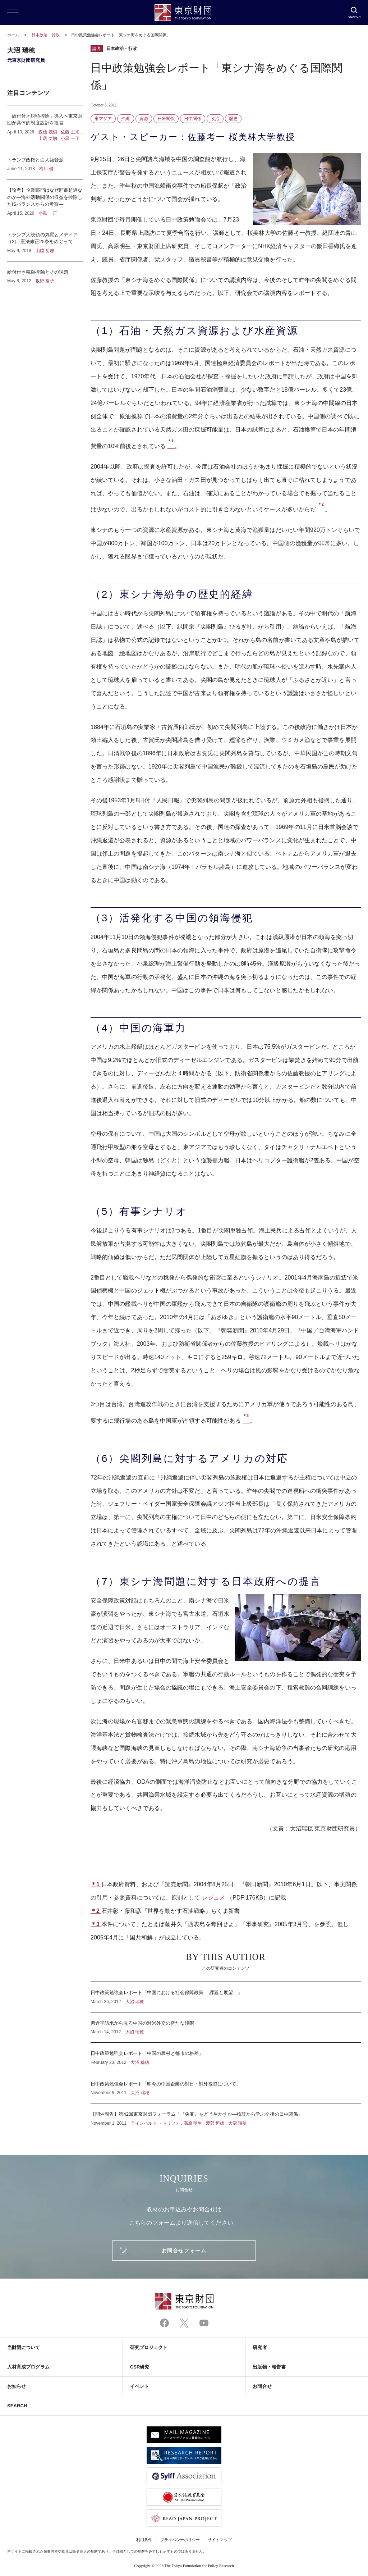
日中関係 (192, 118)
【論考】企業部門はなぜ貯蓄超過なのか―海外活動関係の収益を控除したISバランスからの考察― (45, 201)
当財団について (23, 2347)
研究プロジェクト (149, 2347)
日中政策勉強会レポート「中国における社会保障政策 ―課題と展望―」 (226, 1997)
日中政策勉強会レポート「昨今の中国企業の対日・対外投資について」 (226, 2088)
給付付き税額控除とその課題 (45, 272)
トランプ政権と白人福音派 (45, 164)
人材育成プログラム (28, 2367)
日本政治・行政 (46, 35)
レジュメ (214, 1898)
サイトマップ (219, 2540)
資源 (143, 118)
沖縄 (125, 118)
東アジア (103, 118)
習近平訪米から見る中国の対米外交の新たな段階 (226, 2027)
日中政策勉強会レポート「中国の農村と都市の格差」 (226, 2058)
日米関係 (166, 118)
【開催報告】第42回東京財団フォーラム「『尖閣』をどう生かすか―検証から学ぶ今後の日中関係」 (226, 2114)
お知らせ (16, 2386)
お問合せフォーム (184, 2250)
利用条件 (144, 2540)
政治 (215, 118)
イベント (139, 2386)
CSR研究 (140, 2367)
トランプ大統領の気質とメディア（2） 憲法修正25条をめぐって (45, 242)
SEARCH (17, 2405)
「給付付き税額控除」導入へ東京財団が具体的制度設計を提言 (45, 127)
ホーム (13, 35)
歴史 (233, 118)
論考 (96, 48)
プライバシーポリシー (180, 2540)
